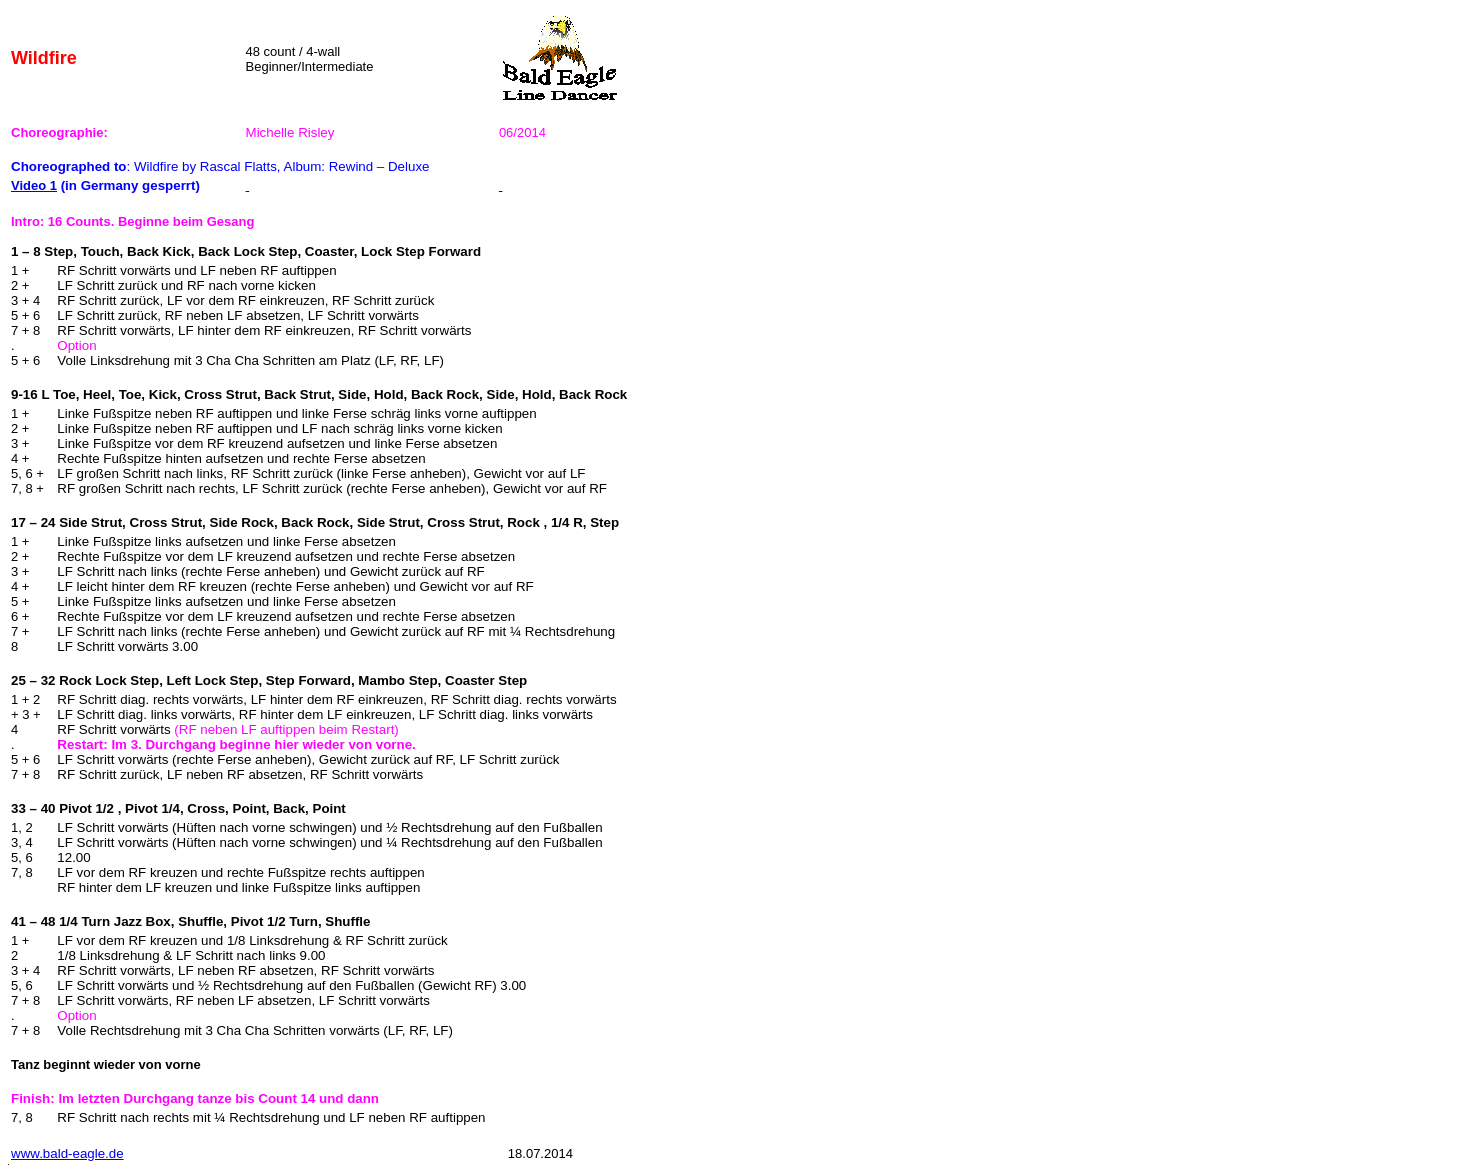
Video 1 (34, 185)
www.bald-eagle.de (67, 1153)
